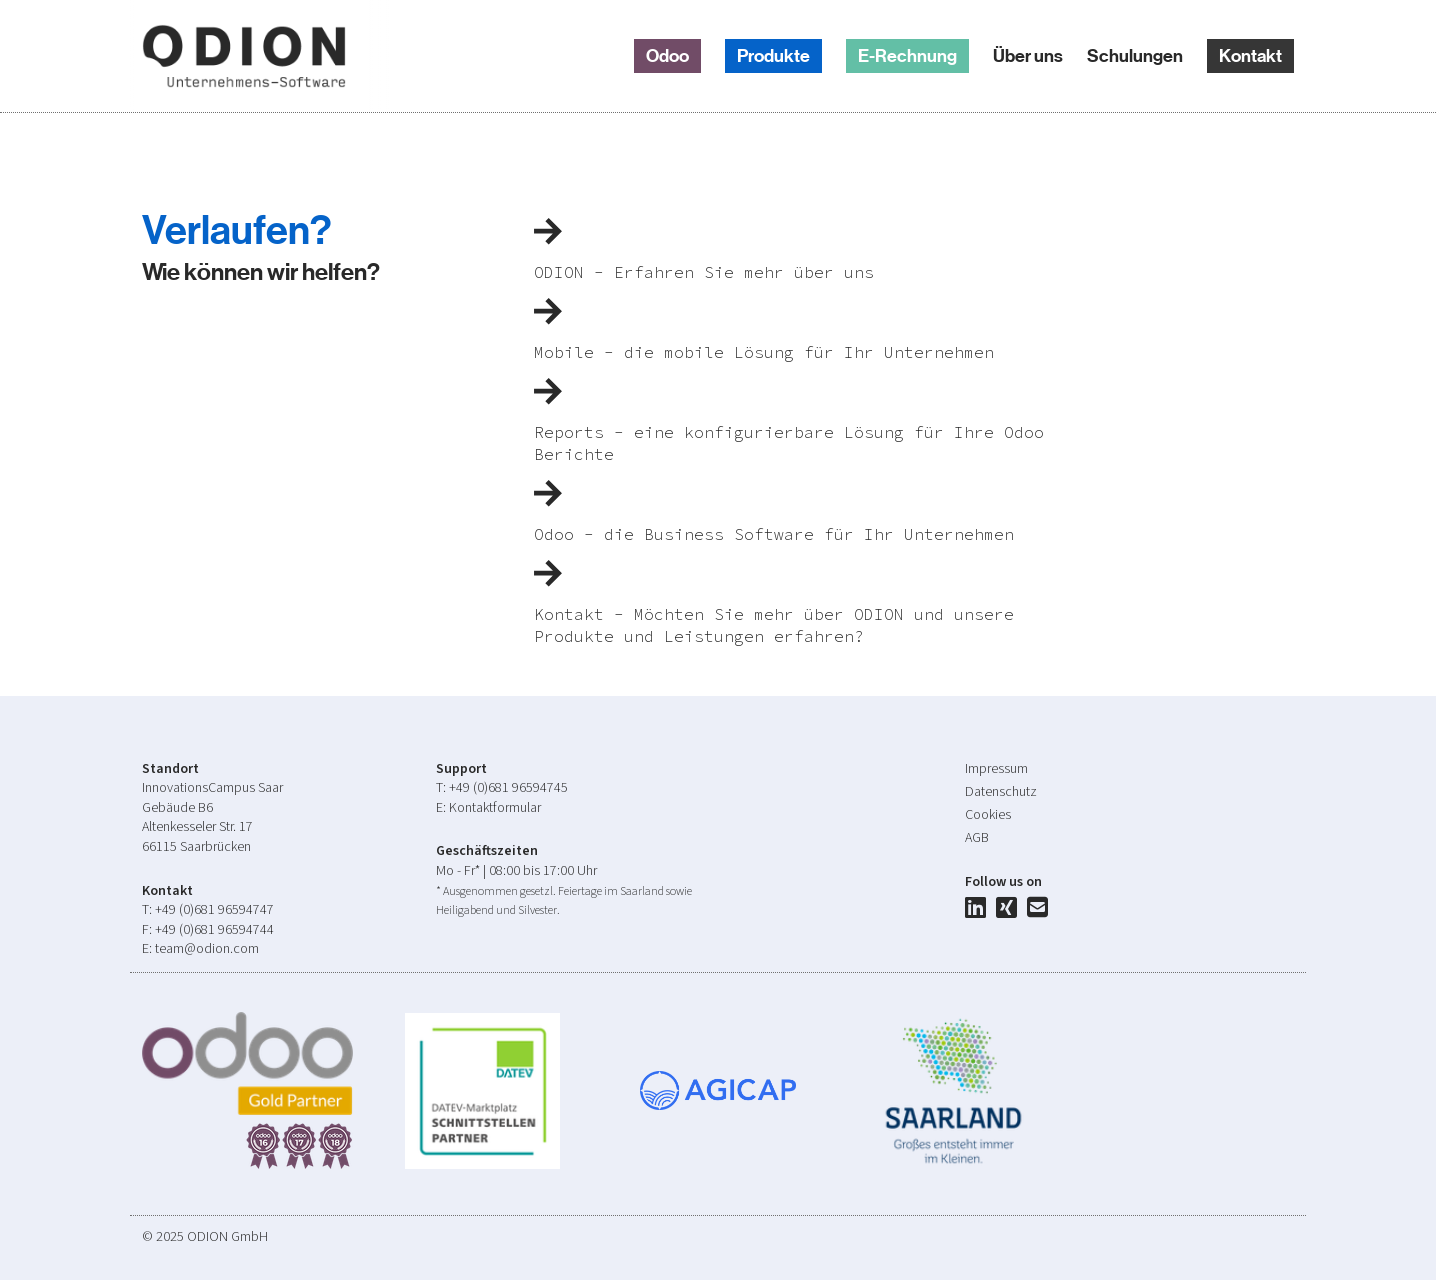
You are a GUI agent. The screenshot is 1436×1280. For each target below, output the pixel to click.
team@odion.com (207, 949)
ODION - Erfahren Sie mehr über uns (704, 261)
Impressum (996, 769)
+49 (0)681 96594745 (508, 788)
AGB (977, 838)
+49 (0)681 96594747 (214, 910)
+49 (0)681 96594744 (214, 930)
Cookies (988, 815)
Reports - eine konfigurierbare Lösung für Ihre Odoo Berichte (789, 432)
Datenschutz (1001, 792)
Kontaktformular (495, 808)
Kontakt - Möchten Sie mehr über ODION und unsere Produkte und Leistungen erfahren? (774, 614)
